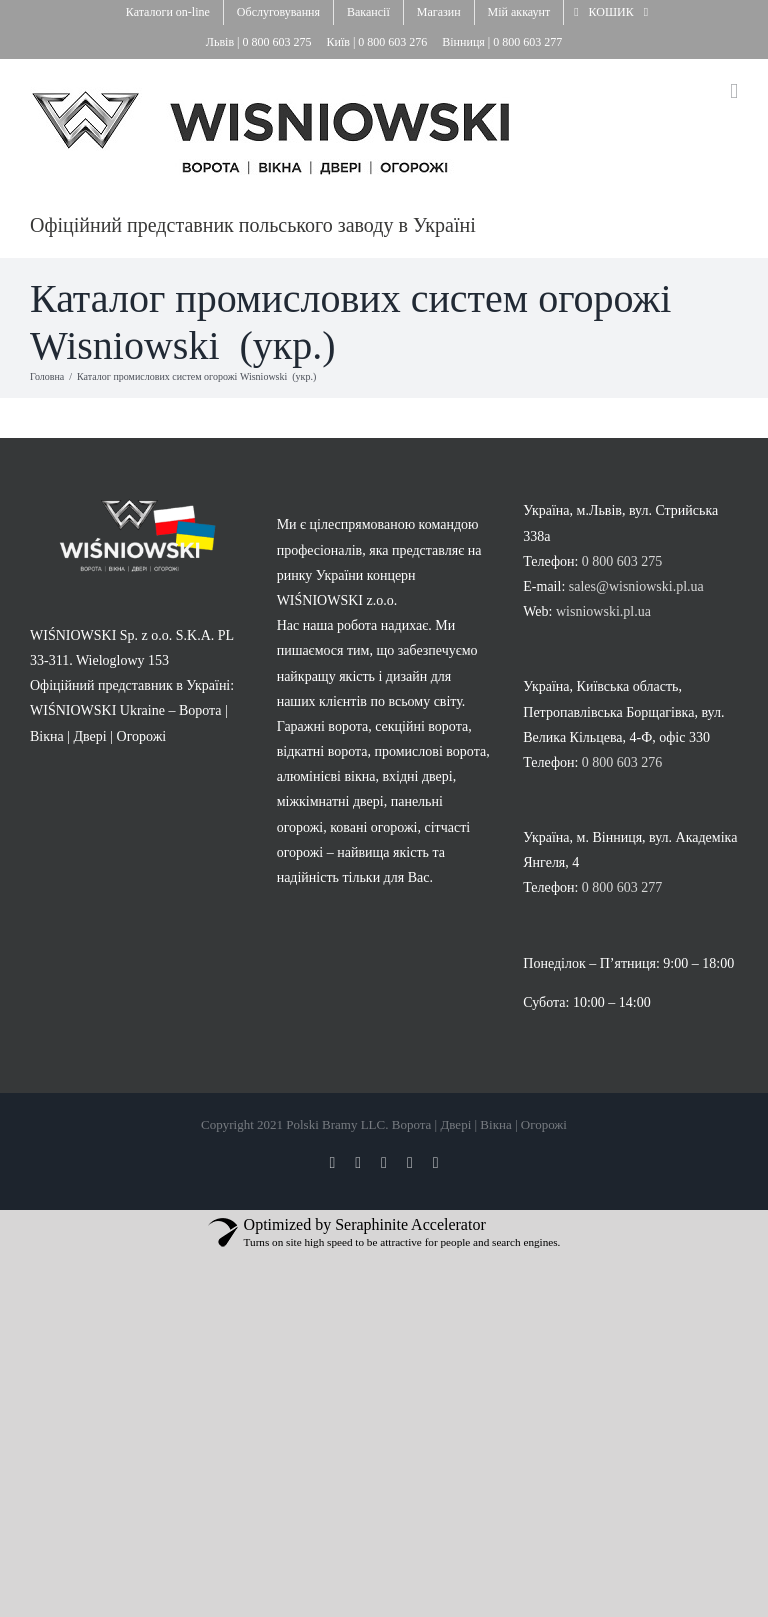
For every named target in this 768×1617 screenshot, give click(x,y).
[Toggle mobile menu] (734, 91)
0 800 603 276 (394, 42)
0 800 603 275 (278, 42)
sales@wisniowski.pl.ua (636, 586)
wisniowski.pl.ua (603, 611)
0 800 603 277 (527, 42)
